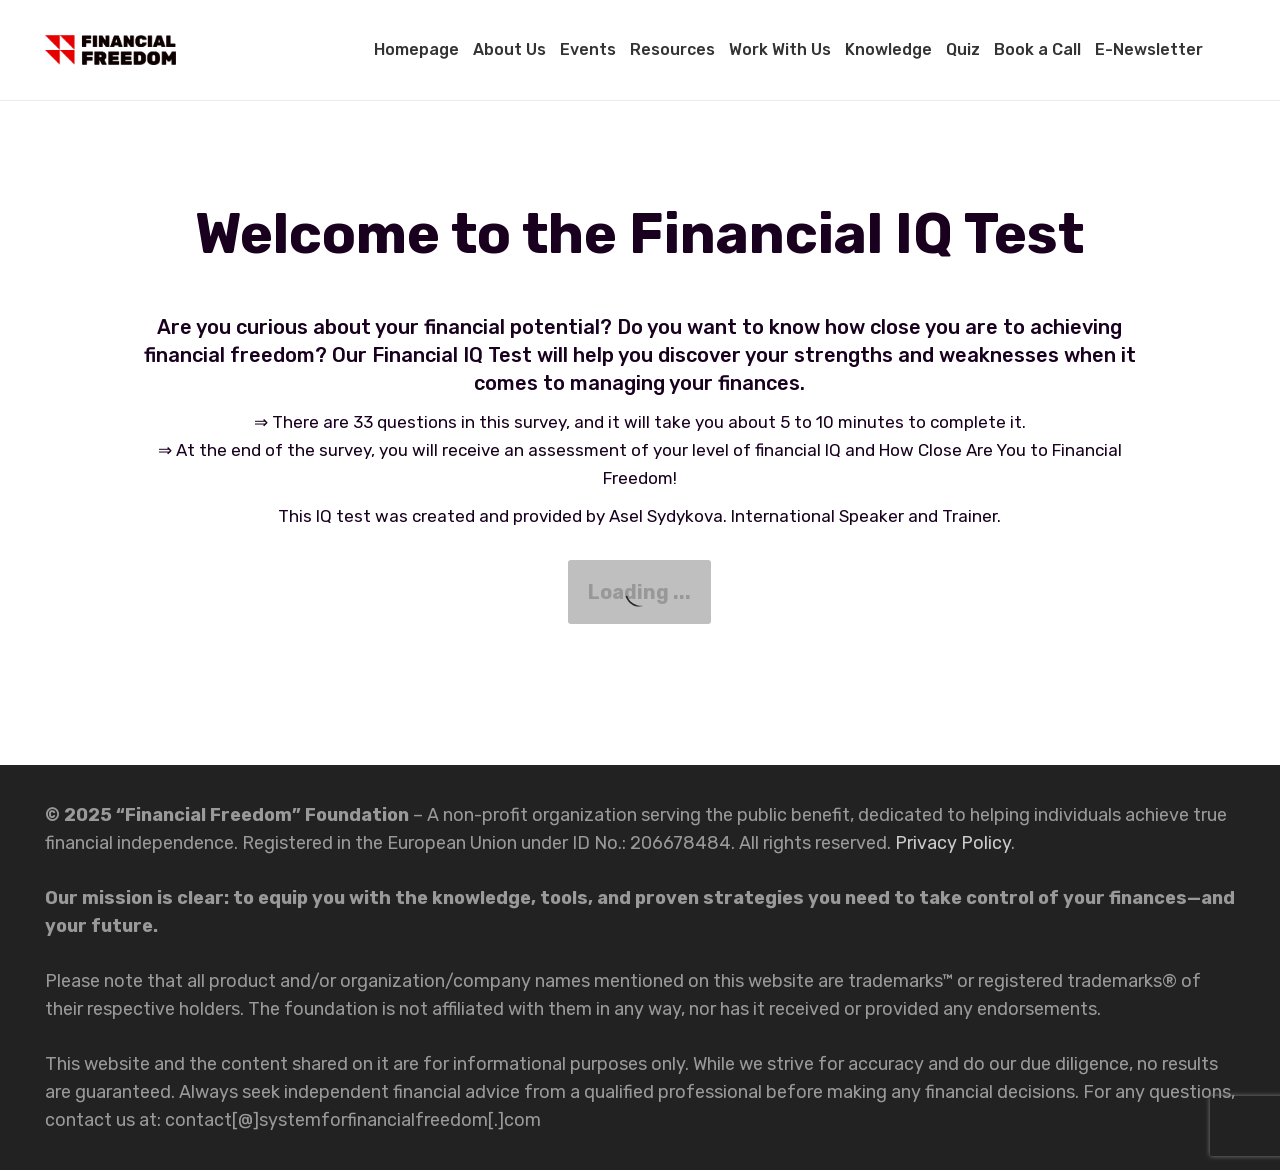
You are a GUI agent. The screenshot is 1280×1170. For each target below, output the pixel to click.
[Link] (110, 50)
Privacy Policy (953, 843)
